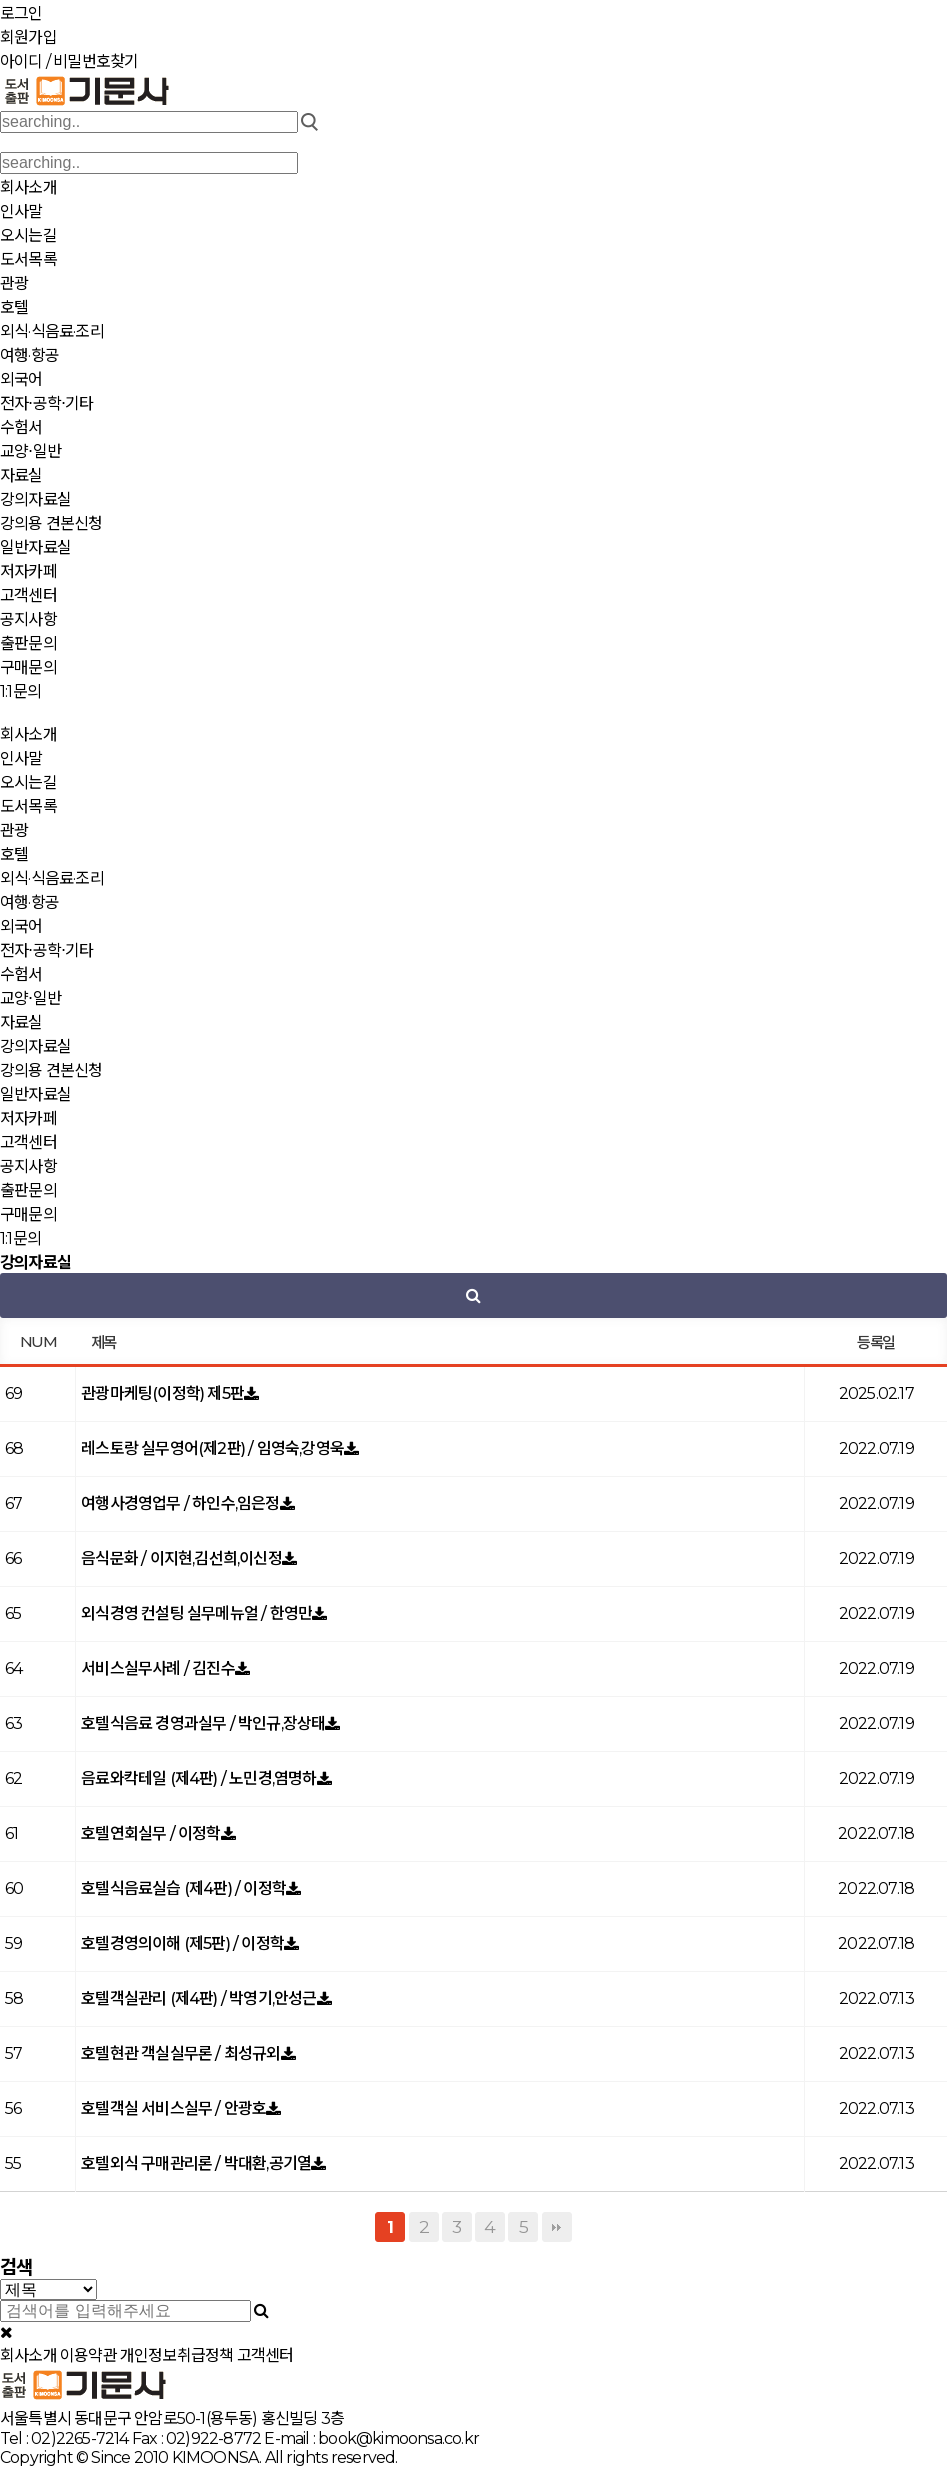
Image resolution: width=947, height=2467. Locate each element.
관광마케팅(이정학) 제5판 (162, 1393)
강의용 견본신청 (51, 523)
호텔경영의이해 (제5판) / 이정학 (182, 1943)
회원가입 (28, 37)
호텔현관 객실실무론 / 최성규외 (180, 2053)
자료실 (21, 475)
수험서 (21, 427)
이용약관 (88, 2355)
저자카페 (28, 571)
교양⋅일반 (30, 451)
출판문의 (28, 643)
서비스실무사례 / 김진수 (158, 1668)
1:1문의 (20, 691)
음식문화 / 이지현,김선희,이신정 (181, 1558)
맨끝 (557, 2227)
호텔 (14, 307)
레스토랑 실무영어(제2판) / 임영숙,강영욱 (212, 1448)
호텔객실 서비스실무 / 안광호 (173, 2108)
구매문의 (28, 667)
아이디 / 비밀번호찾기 (69, 61)
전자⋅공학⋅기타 (47, 403)
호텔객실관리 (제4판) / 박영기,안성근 (198, 1998)
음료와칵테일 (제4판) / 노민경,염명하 (198, 1778)
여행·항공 (29, 355)
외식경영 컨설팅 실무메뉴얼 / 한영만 (196, 1613)
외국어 (21, 379)
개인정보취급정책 (177, 2355)
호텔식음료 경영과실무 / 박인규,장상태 (203, 1723)
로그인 (21, 13)
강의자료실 (35, 499)
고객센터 (28, 595)
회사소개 (28, 187)
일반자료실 (35, 547)
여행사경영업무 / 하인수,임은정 (180, 1503)
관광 (14, 283)
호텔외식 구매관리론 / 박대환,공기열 (196, 2163)
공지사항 (28, 619)
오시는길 (28, 235)
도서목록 (28, 259)
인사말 (21, 211)
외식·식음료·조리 (52, 331)
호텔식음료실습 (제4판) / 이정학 (183, 1888)
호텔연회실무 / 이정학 (150, 1833)
